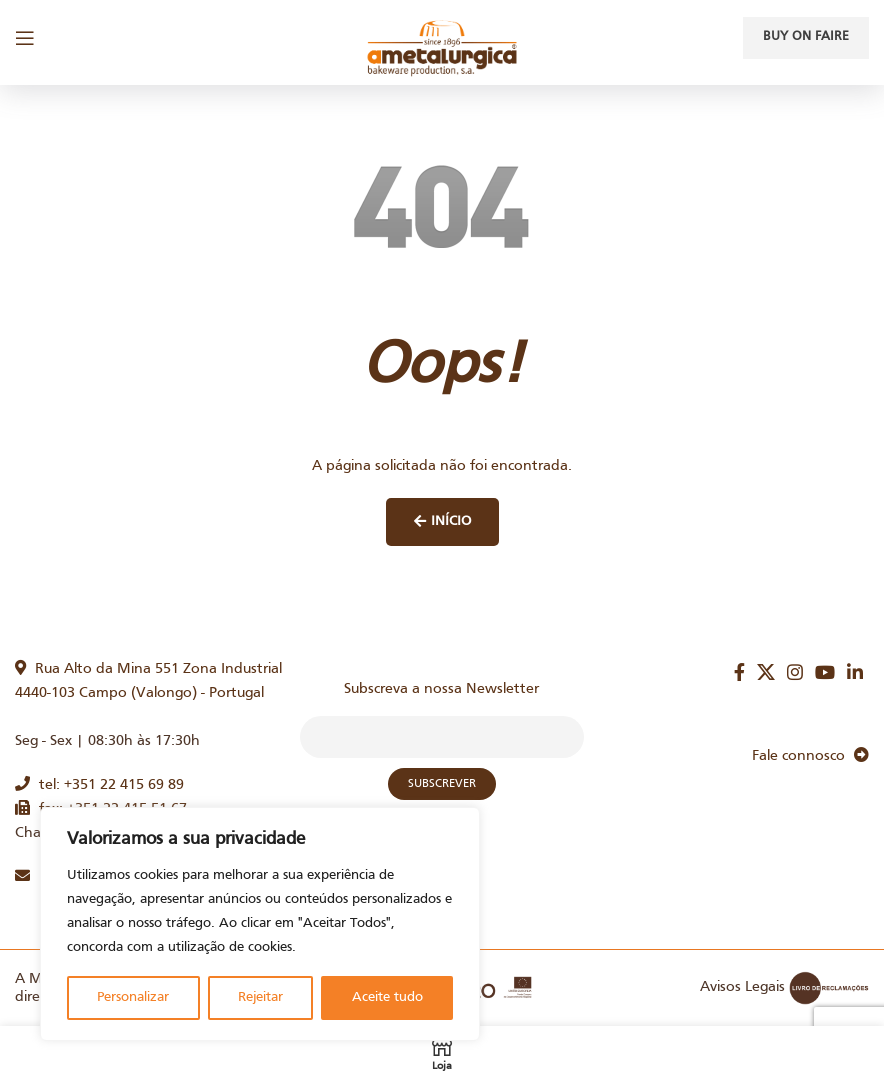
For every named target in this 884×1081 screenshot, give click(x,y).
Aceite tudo (387, 997)
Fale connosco (810, 756)
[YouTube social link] (825, 672)
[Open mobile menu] (25, 38)
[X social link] (766, 672)
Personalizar (133, 997)
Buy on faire (806, 37)
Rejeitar (260, 997)
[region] (260, 924)
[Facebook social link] (739, 672)
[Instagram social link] (795, 672)
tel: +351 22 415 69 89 (99, 785)
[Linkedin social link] (855, 672)
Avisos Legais (742, 987)
